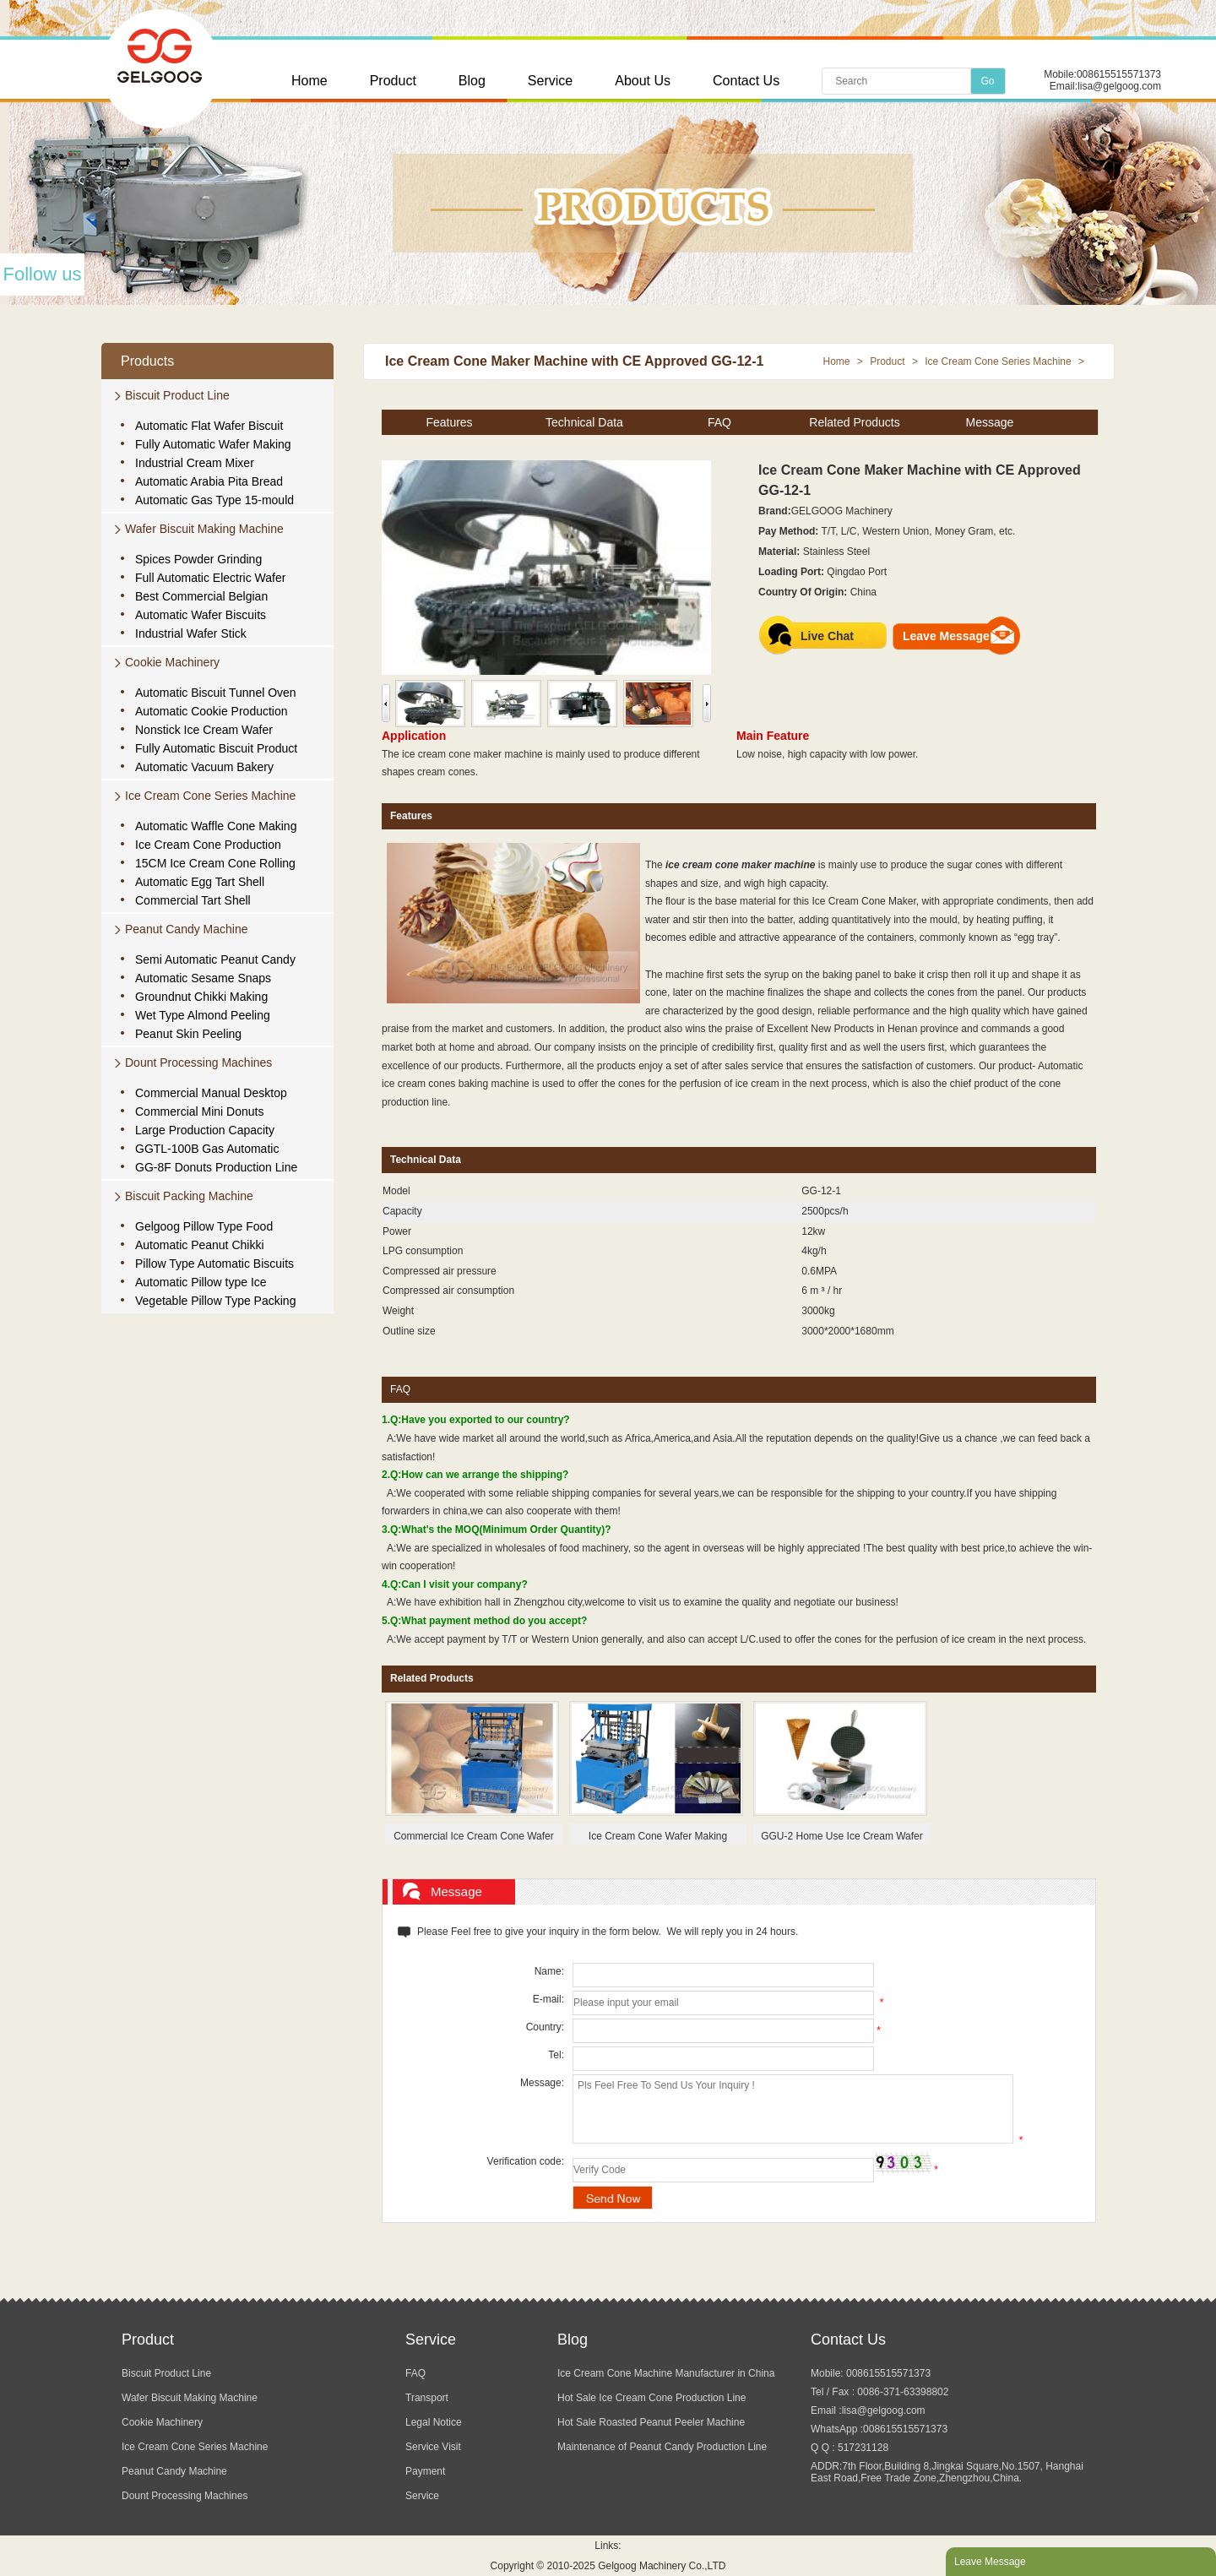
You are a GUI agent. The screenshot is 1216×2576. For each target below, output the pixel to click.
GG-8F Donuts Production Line (216, 1167)
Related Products (854, 422)
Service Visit (433, 2447)
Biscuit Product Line (177, 395)
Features (449, 422)
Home (309, 80)
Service (550, 80)
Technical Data (584, 422)
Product (393, 80)
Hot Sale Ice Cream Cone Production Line (651, 2398)
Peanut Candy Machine (186, 929)
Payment (425, 2471)
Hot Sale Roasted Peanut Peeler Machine (651, 2422)
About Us (642, 80)
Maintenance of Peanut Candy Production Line (662, 2447)
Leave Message (946, 636)
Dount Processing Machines (198, 1062)
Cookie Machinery (172, 662)
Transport (426, 2398)
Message (990, 422)
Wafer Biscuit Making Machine (204, 528)
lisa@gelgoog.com (1119, 86)
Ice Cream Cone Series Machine (210, 795)
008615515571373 (1119, 74)
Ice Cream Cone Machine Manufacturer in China (665, 2373)
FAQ (719, 422)
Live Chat (827, 636)
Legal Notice (433, 2422)
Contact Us (746, 80)
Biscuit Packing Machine (189, 1196)
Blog (472, 80)
